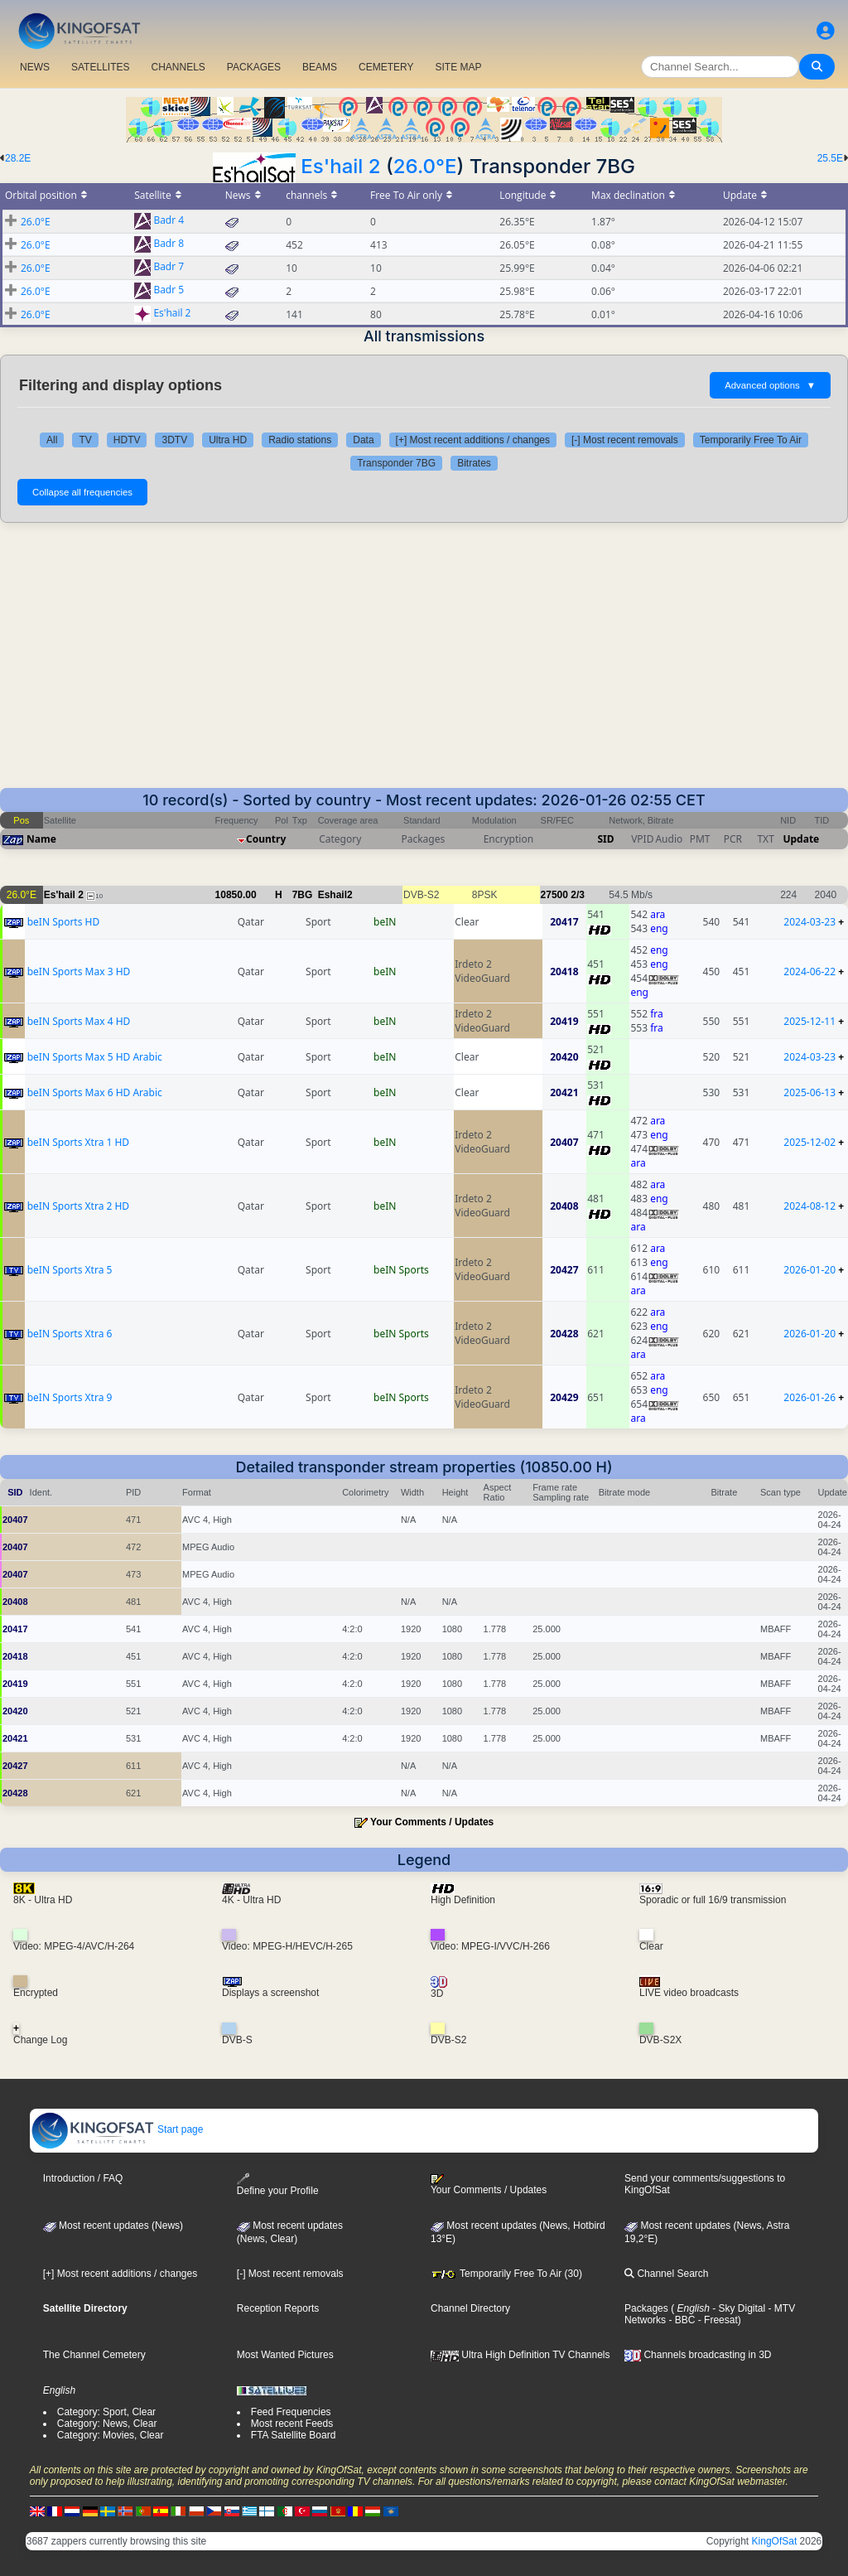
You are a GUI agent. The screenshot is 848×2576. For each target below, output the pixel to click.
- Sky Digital (737, 2308)
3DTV (174, 440)
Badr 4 (168, 221)
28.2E (18, 158)
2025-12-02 (809, 1142)
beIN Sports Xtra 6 (70, 1334)
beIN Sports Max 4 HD (79, 1021)
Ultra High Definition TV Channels (520, 2355)
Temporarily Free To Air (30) (506, 2273)
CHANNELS (178, 67)
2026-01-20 (809, 1270)
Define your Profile (278, 2184)
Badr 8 (168, 244)
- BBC (680, 2320)
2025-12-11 (809, 1021)
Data (363, 440)
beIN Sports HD (63, 922)
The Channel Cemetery (94, 2355)
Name (41, 839)
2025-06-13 (809, 1092)
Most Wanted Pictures (285, 2355)
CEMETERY (386, 67)
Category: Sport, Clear (106, 2412)
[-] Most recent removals (624, 440)
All (51, 440)
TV (85, 440)
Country (266, 839)
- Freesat (716, 2320)
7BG (302, 895)
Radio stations (299, 440)
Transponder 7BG (396, 463)
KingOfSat (774, 2541)
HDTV (127, 440)
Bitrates (474, 463)
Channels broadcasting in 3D (697, 2355)
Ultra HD (228, 440)
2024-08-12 (809, 1206)
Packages (646, 2308)
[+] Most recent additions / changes (473, 440)
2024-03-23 (809, 922)
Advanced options (770, 385)
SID (605, 839)
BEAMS (319, 67)
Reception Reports (278, 2308)
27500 (554, 895)
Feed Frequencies (291, 2412)
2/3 (578, 895)
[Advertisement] (424, 664)
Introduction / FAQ (83, 2178)
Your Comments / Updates (432, 1822)
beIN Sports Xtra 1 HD (78, 1142)
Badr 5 (168, 290)
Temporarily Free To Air (751, 440)
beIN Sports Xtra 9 (70, 1397)
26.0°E (425, 166)
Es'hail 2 (340, 166)
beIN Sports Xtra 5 (70, 1270)
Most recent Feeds (292, 2423)
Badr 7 (168, 267)
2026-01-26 (809, 1397)
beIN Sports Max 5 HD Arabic (94, 1057)
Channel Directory (470, 2308)
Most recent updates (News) (113, 2225)
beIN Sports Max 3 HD (79, 971)
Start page (117, 2129)
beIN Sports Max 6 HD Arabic (94, 1092)
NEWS (35, 67)
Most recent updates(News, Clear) (290, 2232)
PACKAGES (254, 67)
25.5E (830, 158)
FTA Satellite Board (293, 2435)
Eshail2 (335, 895)
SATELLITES (100, 67)
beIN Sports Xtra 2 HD (78, 1206)
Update (801, 839)
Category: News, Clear (107, 2423)
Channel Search (666, 2273)
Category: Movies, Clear (110, 2435)
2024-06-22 (809, 971)
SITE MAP (458, 67)
